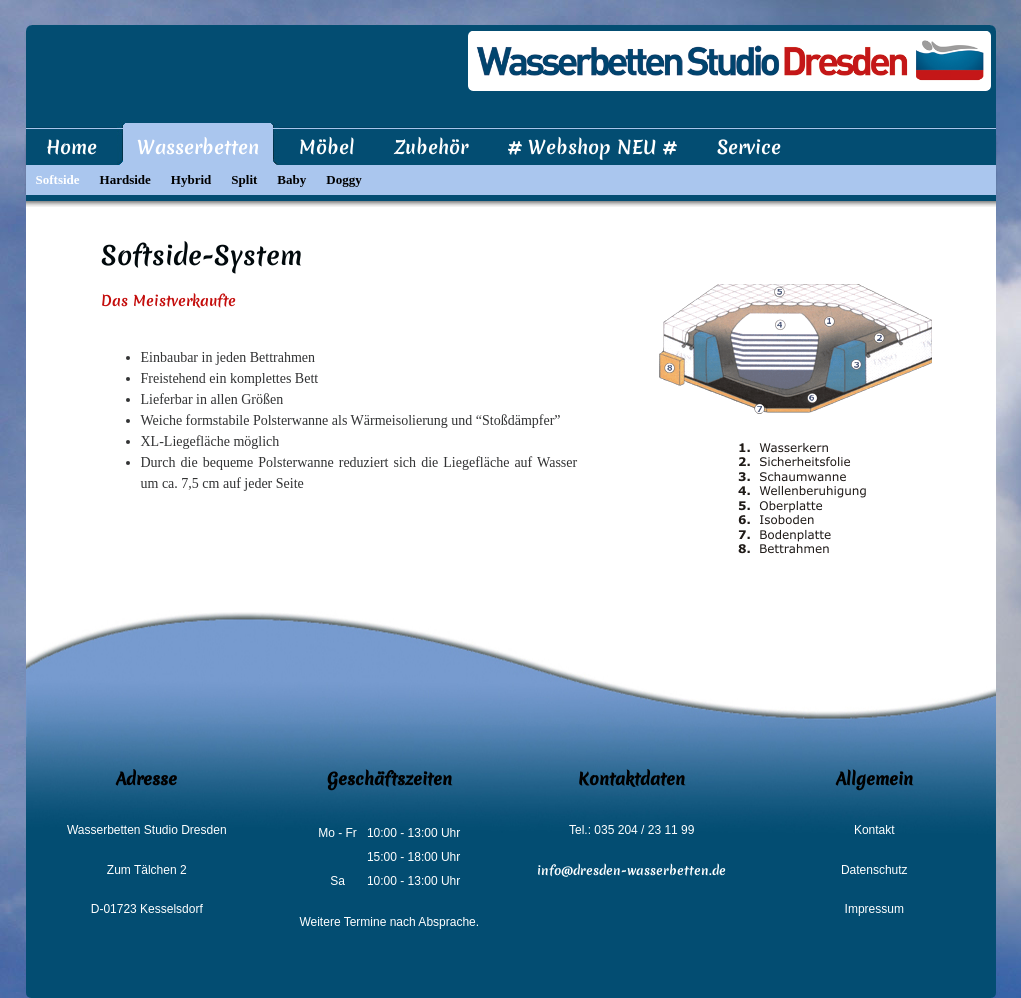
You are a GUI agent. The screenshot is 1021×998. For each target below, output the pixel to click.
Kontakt (874, 830)
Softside (58, 179)
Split (244, 179)
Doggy (343, 179)
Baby (291, 179)
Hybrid (191, 179)
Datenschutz (874, 870)
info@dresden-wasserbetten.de (631, 870)
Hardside (125, 179)
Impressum (874, 909)
